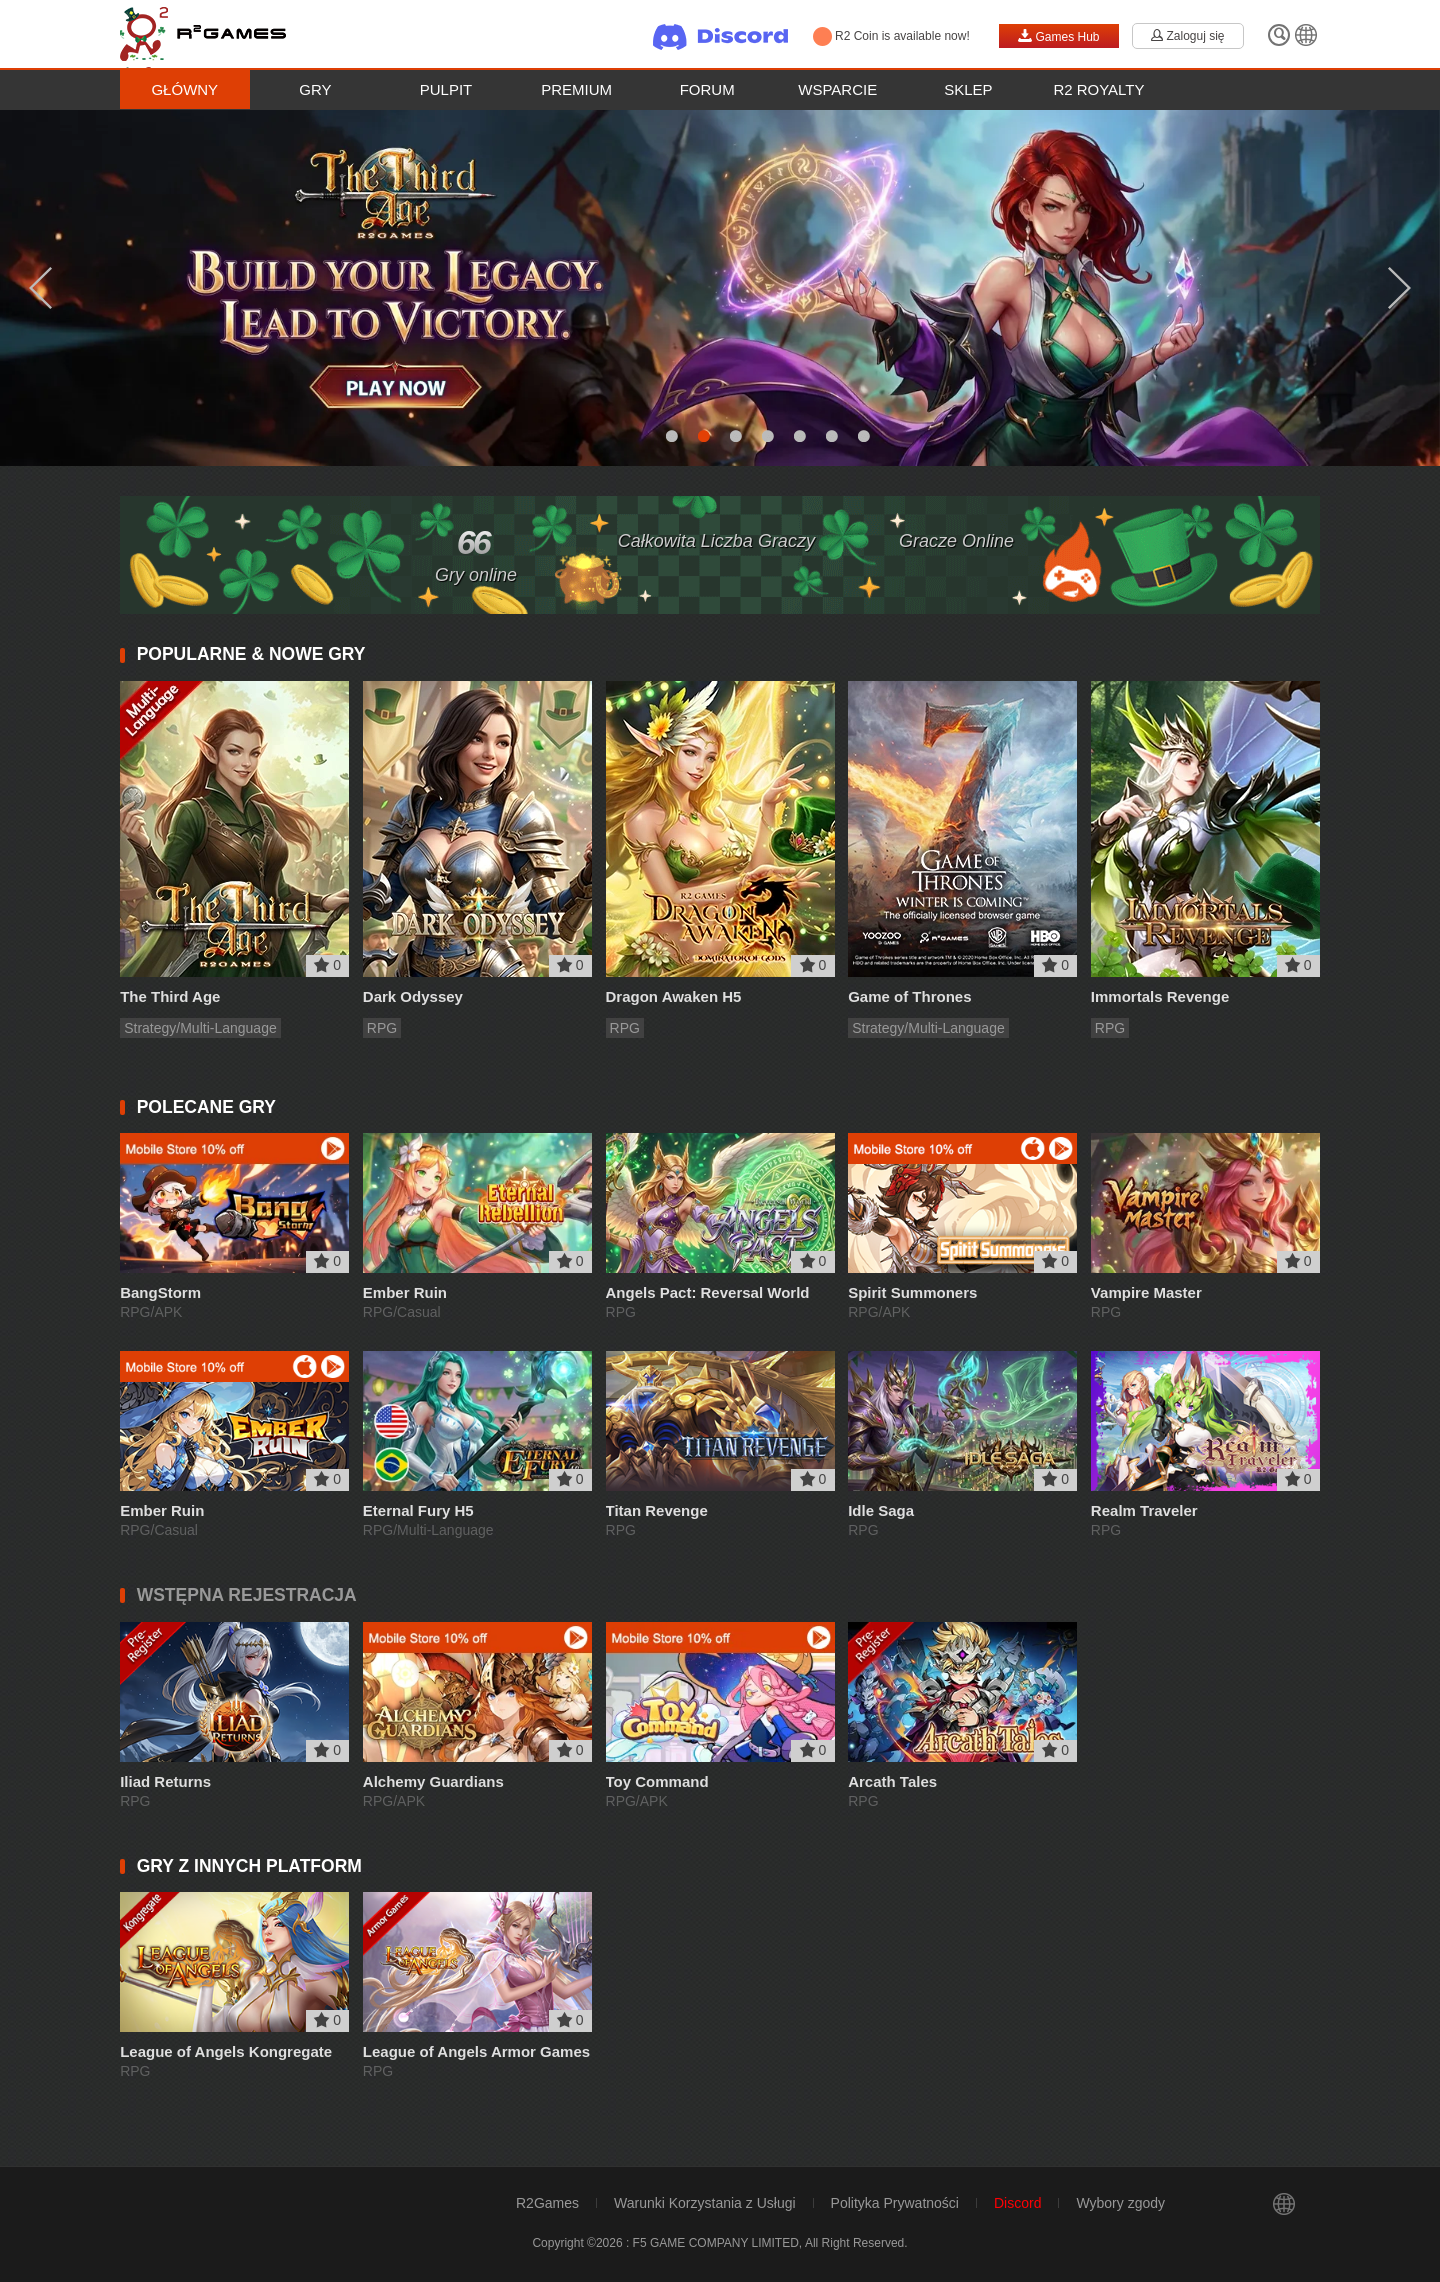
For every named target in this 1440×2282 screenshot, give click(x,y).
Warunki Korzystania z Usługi (705, 2203)
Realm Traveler (1144, 1510)
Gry (315, 89)
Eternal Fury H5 (418, 1510)
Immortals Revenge (1160, 996)
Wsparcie (837, 89)
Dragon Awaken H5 (674, 996)
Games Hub (1058, 36)
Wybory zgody (1120, 2203)
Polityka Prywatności (895, 2203)
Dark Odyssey (413, 996)
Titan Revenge (657, 1510)
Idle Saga (881, 1510)
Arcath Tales (892, 1781)
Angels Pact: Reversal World (708, 1292)
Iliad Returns (165, 1781)
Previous (40, 288)
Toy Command (657, 1781)
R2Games (547, 2203)
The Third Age (170, 996)
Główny (184, 89)
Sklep (968, 89)
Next (1399, 288)
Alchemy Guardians (433, 1781)
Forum (707, 89)
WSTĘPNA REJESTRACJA (247, 1595)
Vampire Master (1146, 1292)
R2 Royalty (1098, 89)
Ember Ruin (405, 1292)
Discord (1017, 2203)
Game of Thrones (909, 996)
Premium (576, 89)
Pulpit (446, 89)
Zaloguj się (1187, 36)
